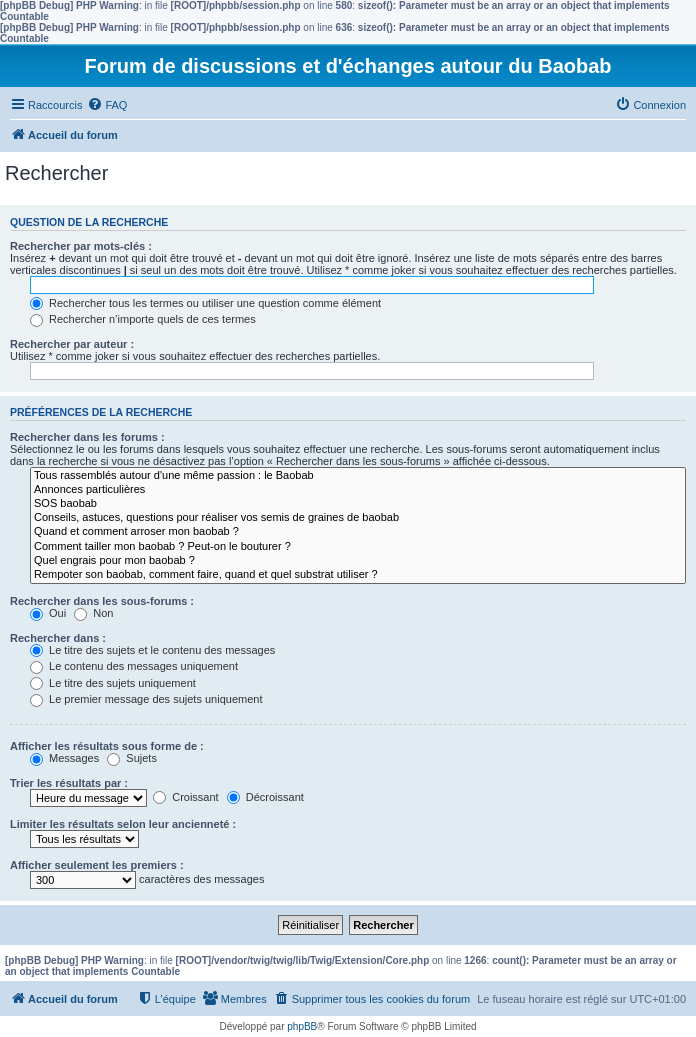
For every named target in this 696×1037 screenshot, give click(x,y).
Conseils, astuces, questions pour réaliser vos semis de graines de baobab (358, 518)
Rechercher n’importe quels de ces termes (143, 319)
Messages (64, 758)
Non (93, 613)
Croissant (186, 797)
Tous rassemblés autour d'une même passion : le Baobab (358, 476)
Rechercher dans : (58, 638)
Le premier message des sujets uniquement (146, 699)
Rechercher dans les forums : (87, 437)
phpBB (302, 1026)
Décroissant (265, 797)
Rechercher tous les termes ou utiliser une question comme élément (205, 303)
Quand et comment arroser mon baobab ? (358, 532)
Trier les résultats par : (69, 783)
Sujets (132, 758)
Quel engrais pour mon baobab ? (358, 561)
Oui (48, 613)
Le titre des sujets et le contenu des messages (152, 650)
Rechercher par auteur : (72, 344)
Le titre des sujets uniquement (113, 683)
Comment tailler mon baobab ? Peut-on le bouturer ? (358, 547)
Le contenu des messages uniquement (134, 666)
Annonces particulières (358, 490)
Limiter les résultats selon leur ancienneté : (123, 824)
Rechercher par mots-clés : (81, 246)
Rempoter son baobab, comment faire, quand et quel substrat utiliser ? (358, 575)
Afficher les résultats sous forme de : (107, 746)
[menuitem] (107, 105)
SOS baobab (358, 504)
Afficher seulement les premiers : (97, 865)
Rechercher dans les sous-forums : (102, 601)
